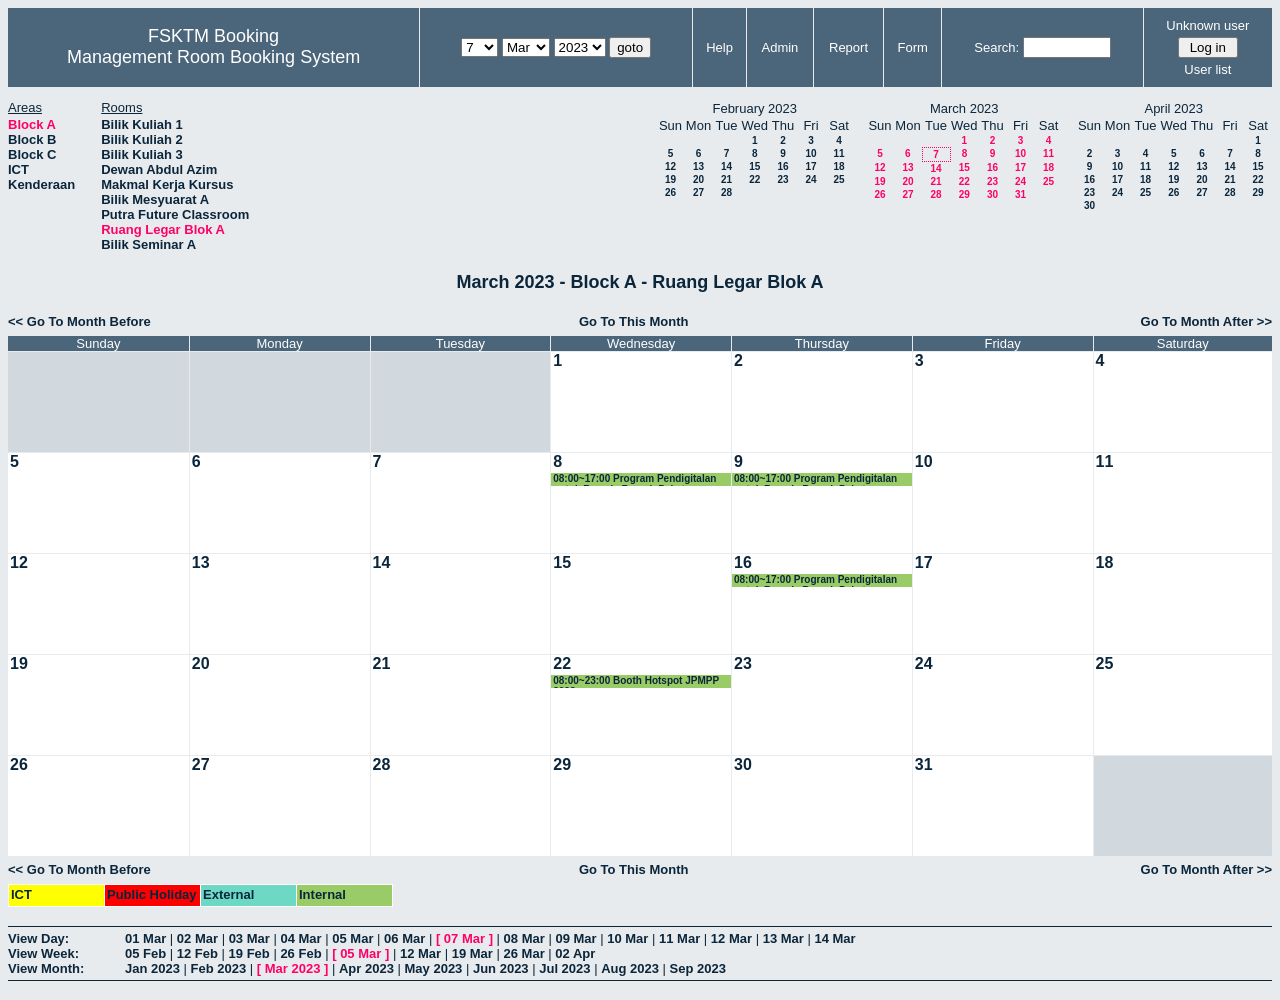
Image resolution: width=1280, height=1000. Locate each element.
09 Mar (575, 938)
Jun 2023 (501, 968)
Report (848, 47)
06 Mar (404, 938)
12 (670, 166)
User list (1207, 69)
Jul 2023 (564, 968)
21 (726, 179)
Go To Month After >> (1206, 321)
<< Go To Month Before (79, 321)
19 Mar (472, 953)
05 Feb (145, 953)
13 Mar (783, 938)
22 (754, 179)
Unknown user (1207, 25)
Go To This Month (634, 321)
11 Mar (679, 938)
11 (838, 153)
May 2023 (434, 968)
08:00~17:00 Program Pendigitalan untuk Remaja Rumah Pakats (634, 479)
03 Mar (249, 938)
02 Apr (575, 953)
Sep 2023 (698, 968)
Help (719, 47)
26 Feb (300, 953)
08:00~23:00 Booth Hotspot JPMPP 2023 (636, 681)
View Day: (38, 938)
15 (754, 166)
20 (698, 179)
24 (810, 179)
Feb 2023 (219, 968)
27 (698, 192)
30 (992, 194)
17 (810, 166)
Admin (779, 47)
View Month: (46, 968)
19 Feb (249, 953)
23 (782, 179)
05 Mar (352, 938)
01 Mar (145, 938)
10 (810, 153)
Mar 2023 (293, 968)
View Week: (43, 953)
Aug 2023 (630, 968)
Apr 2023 (366, 968)
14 (726, 166)
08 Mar (524, 938)
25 (838, 179)
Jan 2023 (152, 968)
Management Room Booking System (213, 57)
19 (670, 179)
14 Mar (834, 938)
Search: (996, 47)
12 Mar (731, 938)
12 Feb (197, 953)
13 (698, 166)
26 (670, 192)
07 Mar (464, 938)
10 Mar (627, 938)
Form (913, 47)
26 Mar (524, 953)
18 (838, 166)
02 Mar (197, 938)
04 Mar (300, 938)
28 (726, 192)
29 (964, 194)
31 (1020, 194)
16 (782, 166)
